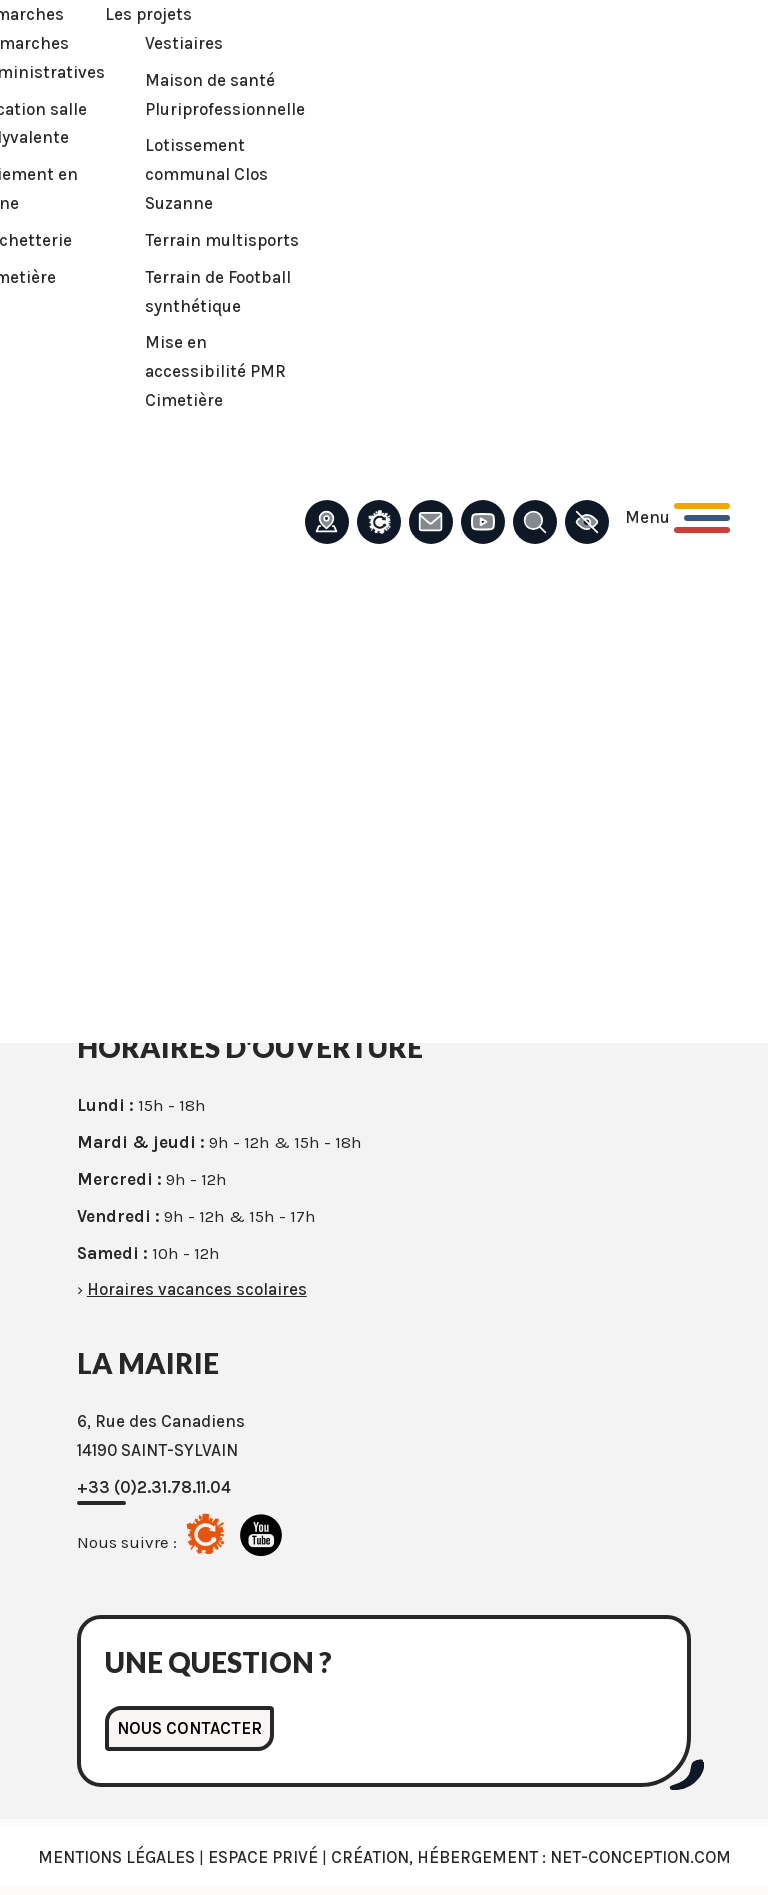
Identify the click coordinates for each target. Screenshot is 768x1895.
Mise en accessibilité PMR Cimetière (215, 371)
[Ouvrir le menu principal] (677, 518)
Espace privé (263, 1857)
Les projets (148, 14)
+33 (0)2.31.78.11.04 (154, 1487)
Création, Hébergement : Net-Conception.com (531, 1857)
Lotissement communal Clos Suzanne (206, 174)
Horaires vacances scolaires (197, 1289)
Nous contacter (189, 1728)
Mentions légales (116, 1857)
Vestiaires (184, 43)
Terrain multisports (222, 240)
